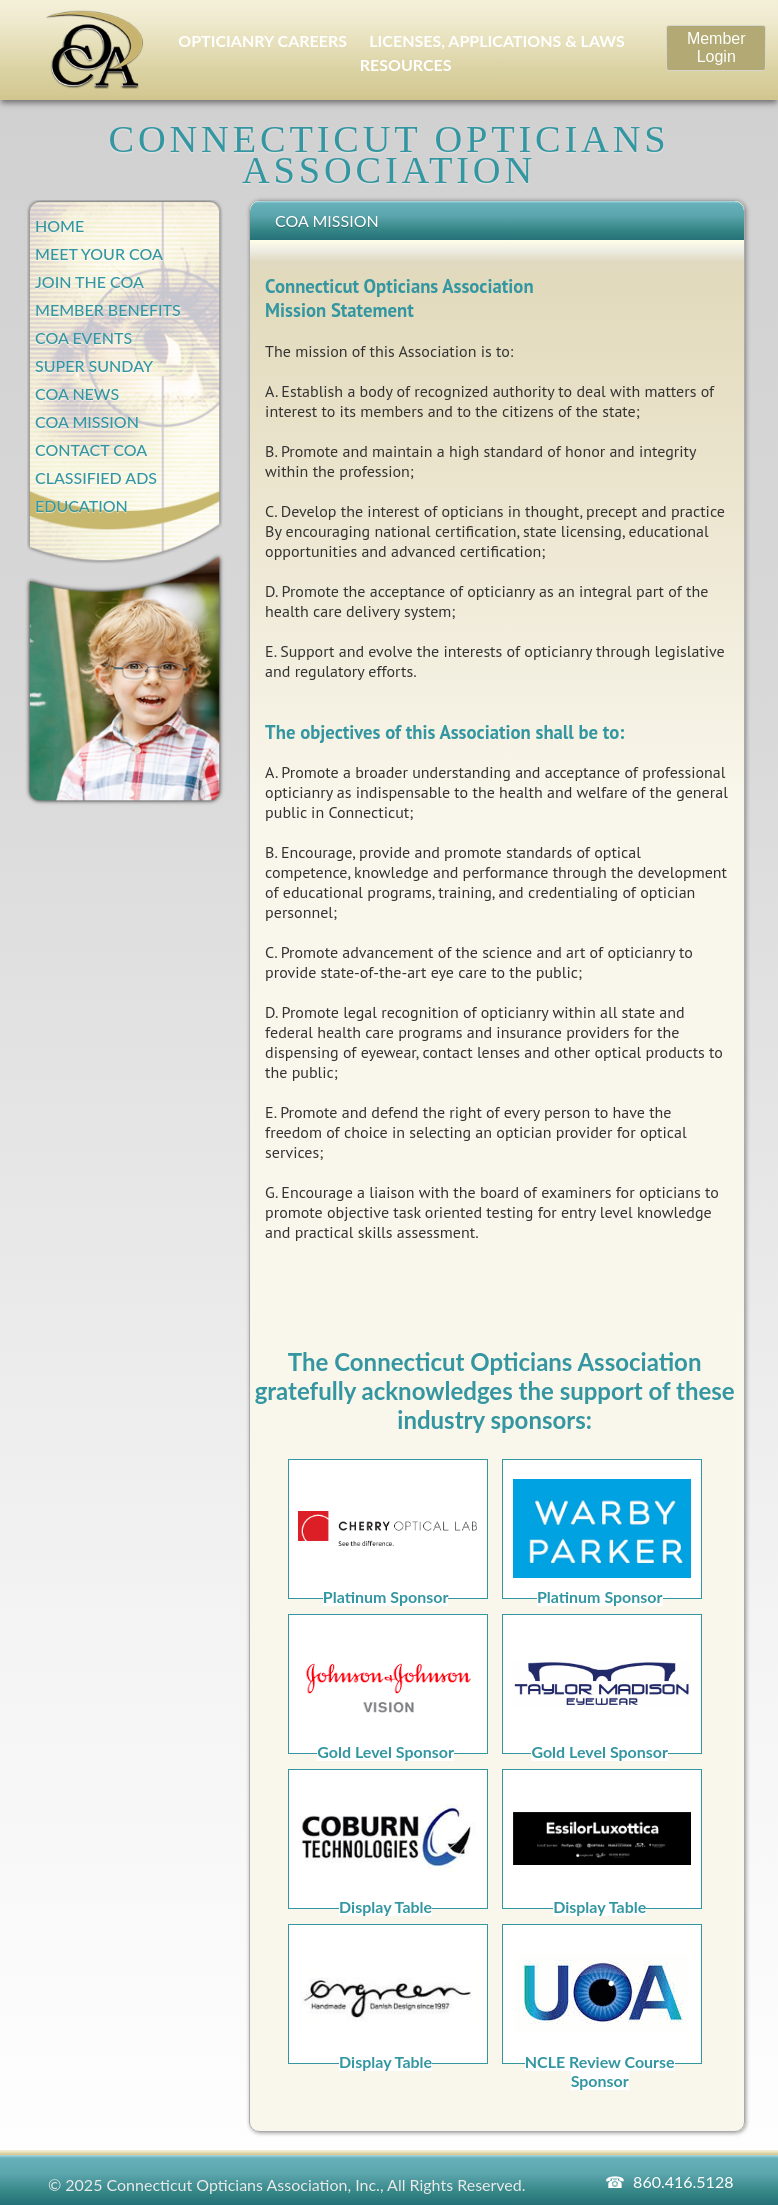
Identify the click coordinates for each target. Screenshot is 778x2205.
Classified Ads (96, 477)
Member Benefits (108, 309)
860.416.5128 (683, 2181)
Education (81, 505)
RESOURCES (406, 64)
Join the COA (89, 281)
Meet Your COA (99, 253)
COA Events (83, 337)
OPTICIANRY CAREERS (262, 40)
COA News (77, 393)
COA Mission (87, 421)
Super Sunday (94, 365)
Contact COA (91, 449)
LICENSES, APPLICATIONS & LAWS (496, 40)
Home (59, 225)
